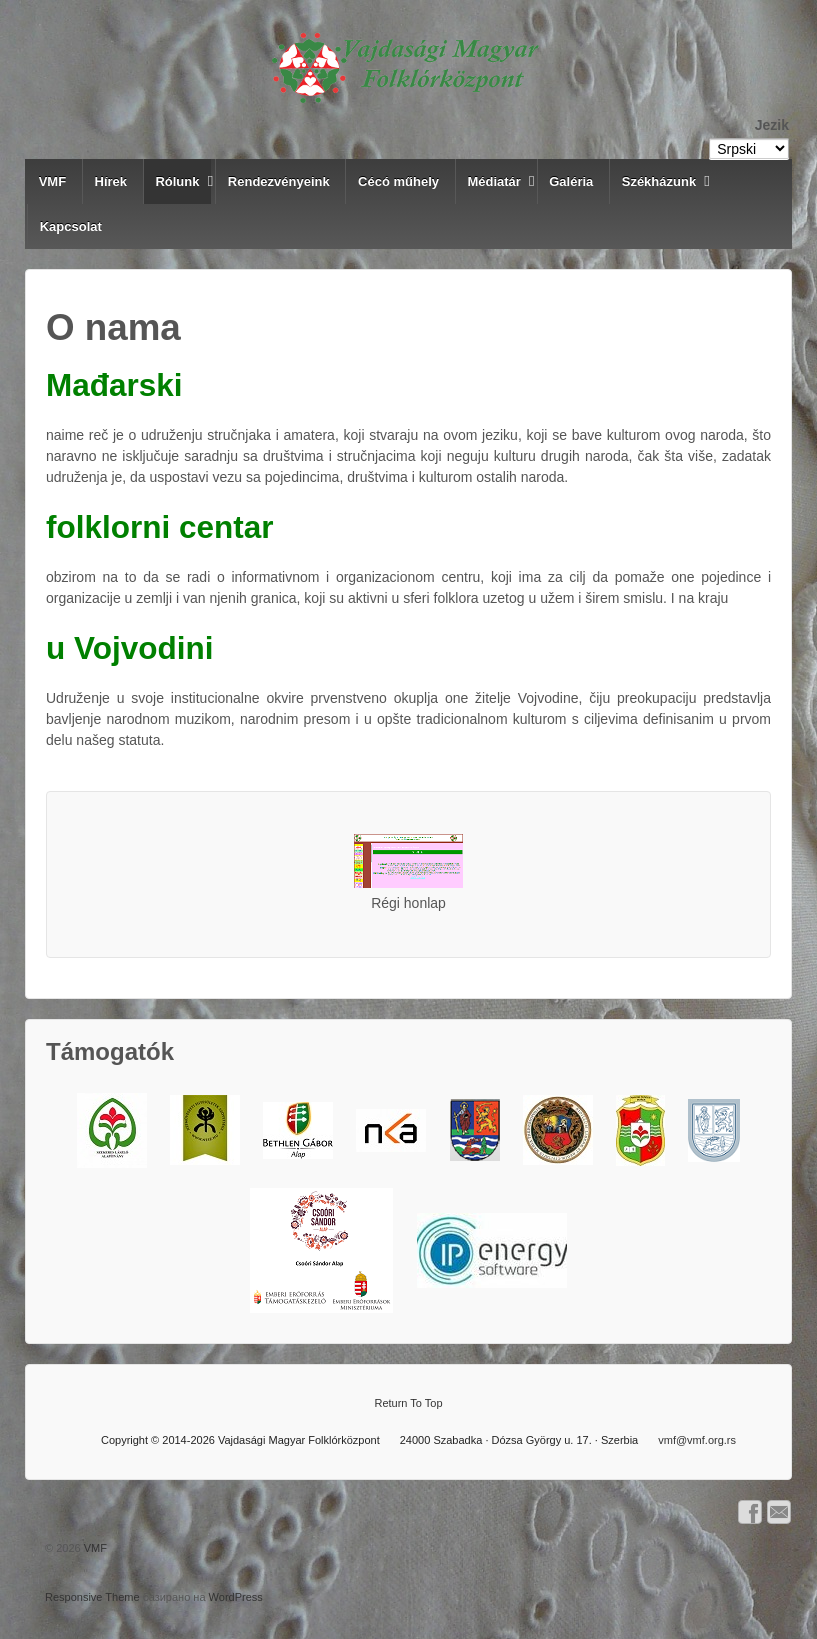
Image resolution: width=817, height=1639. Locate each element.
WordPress (236, 1597)
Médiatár (493, 181)
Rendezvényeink (279, 181)
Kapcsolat (71, 226)
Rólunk (177, 181)
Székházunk (659, 181)
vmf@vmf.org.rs (697, 1440)
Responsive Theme (92, 1597)
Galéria (571, 181)
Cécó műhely (398, 181)
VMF (52, 181)
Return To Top (408, 1403)
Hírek (111, 181)
